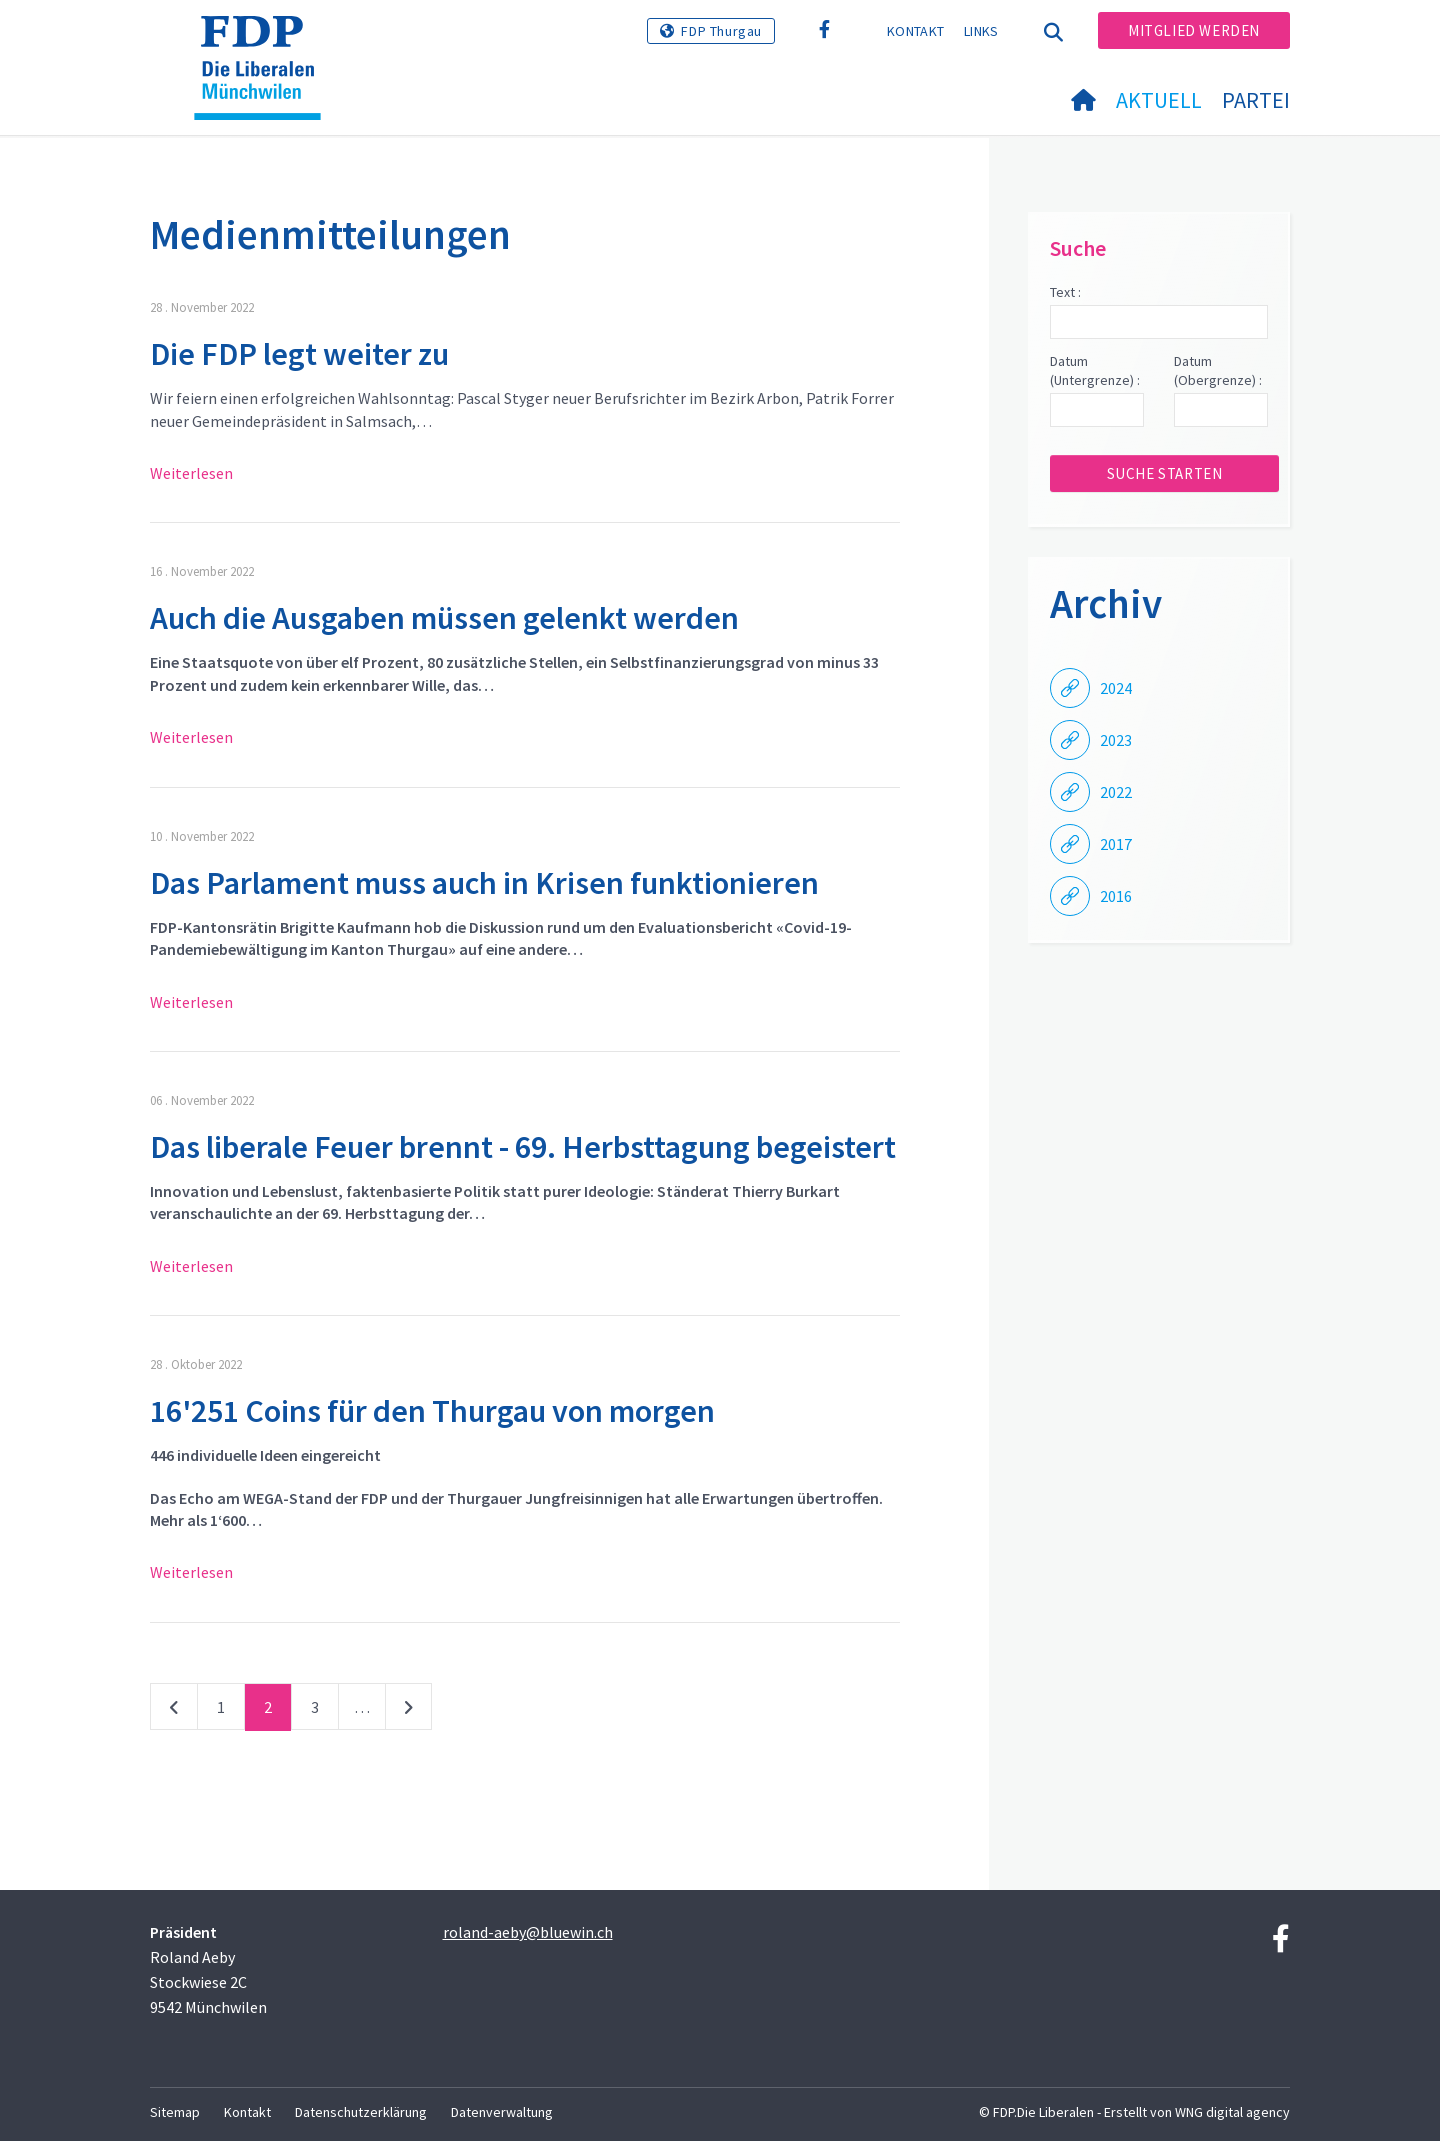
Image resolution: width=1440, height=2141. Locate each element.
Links (981, 31)
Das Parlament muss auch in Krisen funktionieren (484, 883)
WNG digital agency (1232, 2112)
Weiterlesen (191, 473)
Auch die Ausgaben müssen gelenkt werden (444, 618)
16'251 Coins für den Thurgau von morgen (432, 1411)
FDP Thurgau (721, 31)
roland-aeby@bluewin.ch (528, 1932)
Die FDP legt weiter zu (299, 354)
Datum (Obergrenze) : (1218, 371)
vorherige (174, 1711)
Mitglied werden (1194, 30)
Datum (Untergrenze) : (1095, 371)
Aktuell (1159, 100)
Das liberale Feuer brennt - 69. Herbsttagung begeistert (523, 1147)
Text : (1065, 292)
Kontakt (915, 31)
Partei (1256, 100)
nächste (408, 1711)
